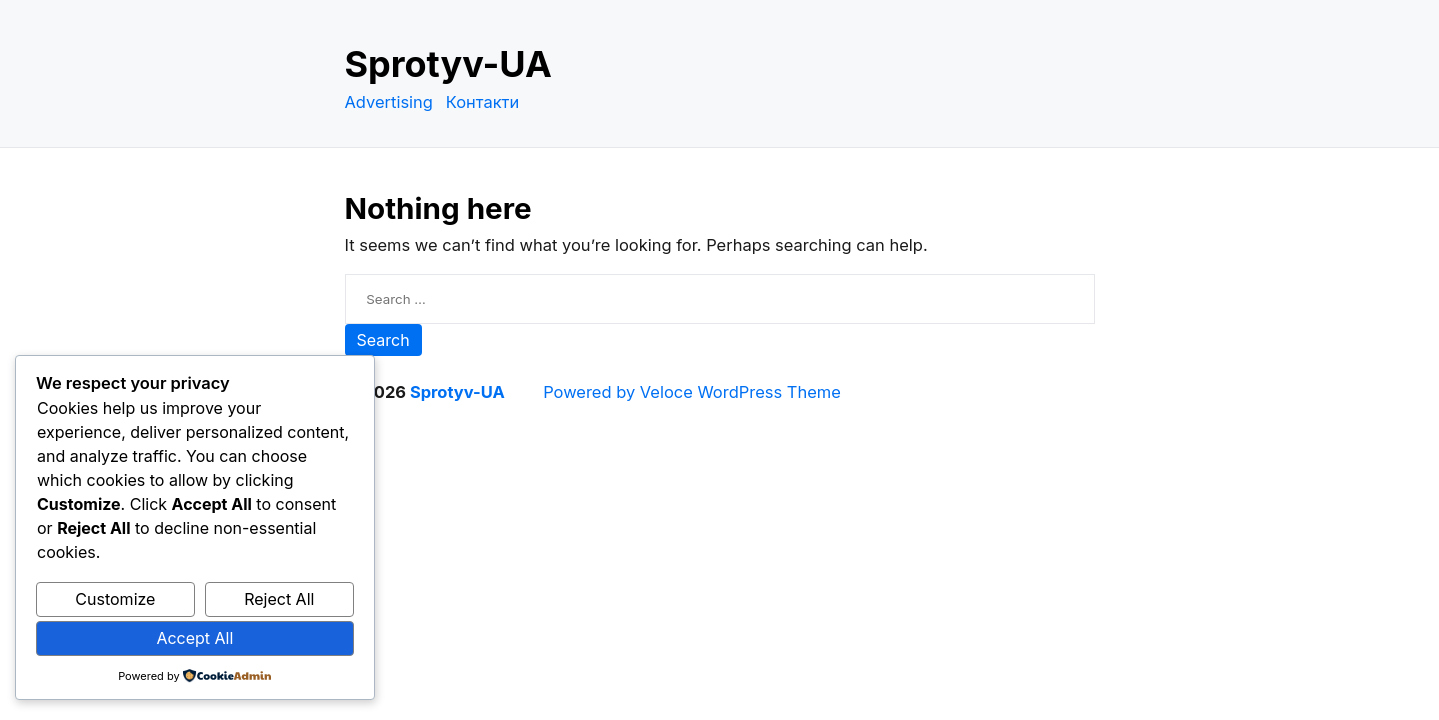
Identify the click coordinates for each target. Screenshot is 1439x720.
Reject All (279, 599)
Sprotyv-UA (448, 64)
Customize (115, 599)
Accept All (194, 638)
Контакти (483, 102)
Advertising (389, 102)
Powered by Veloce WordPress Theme (692, 392)
